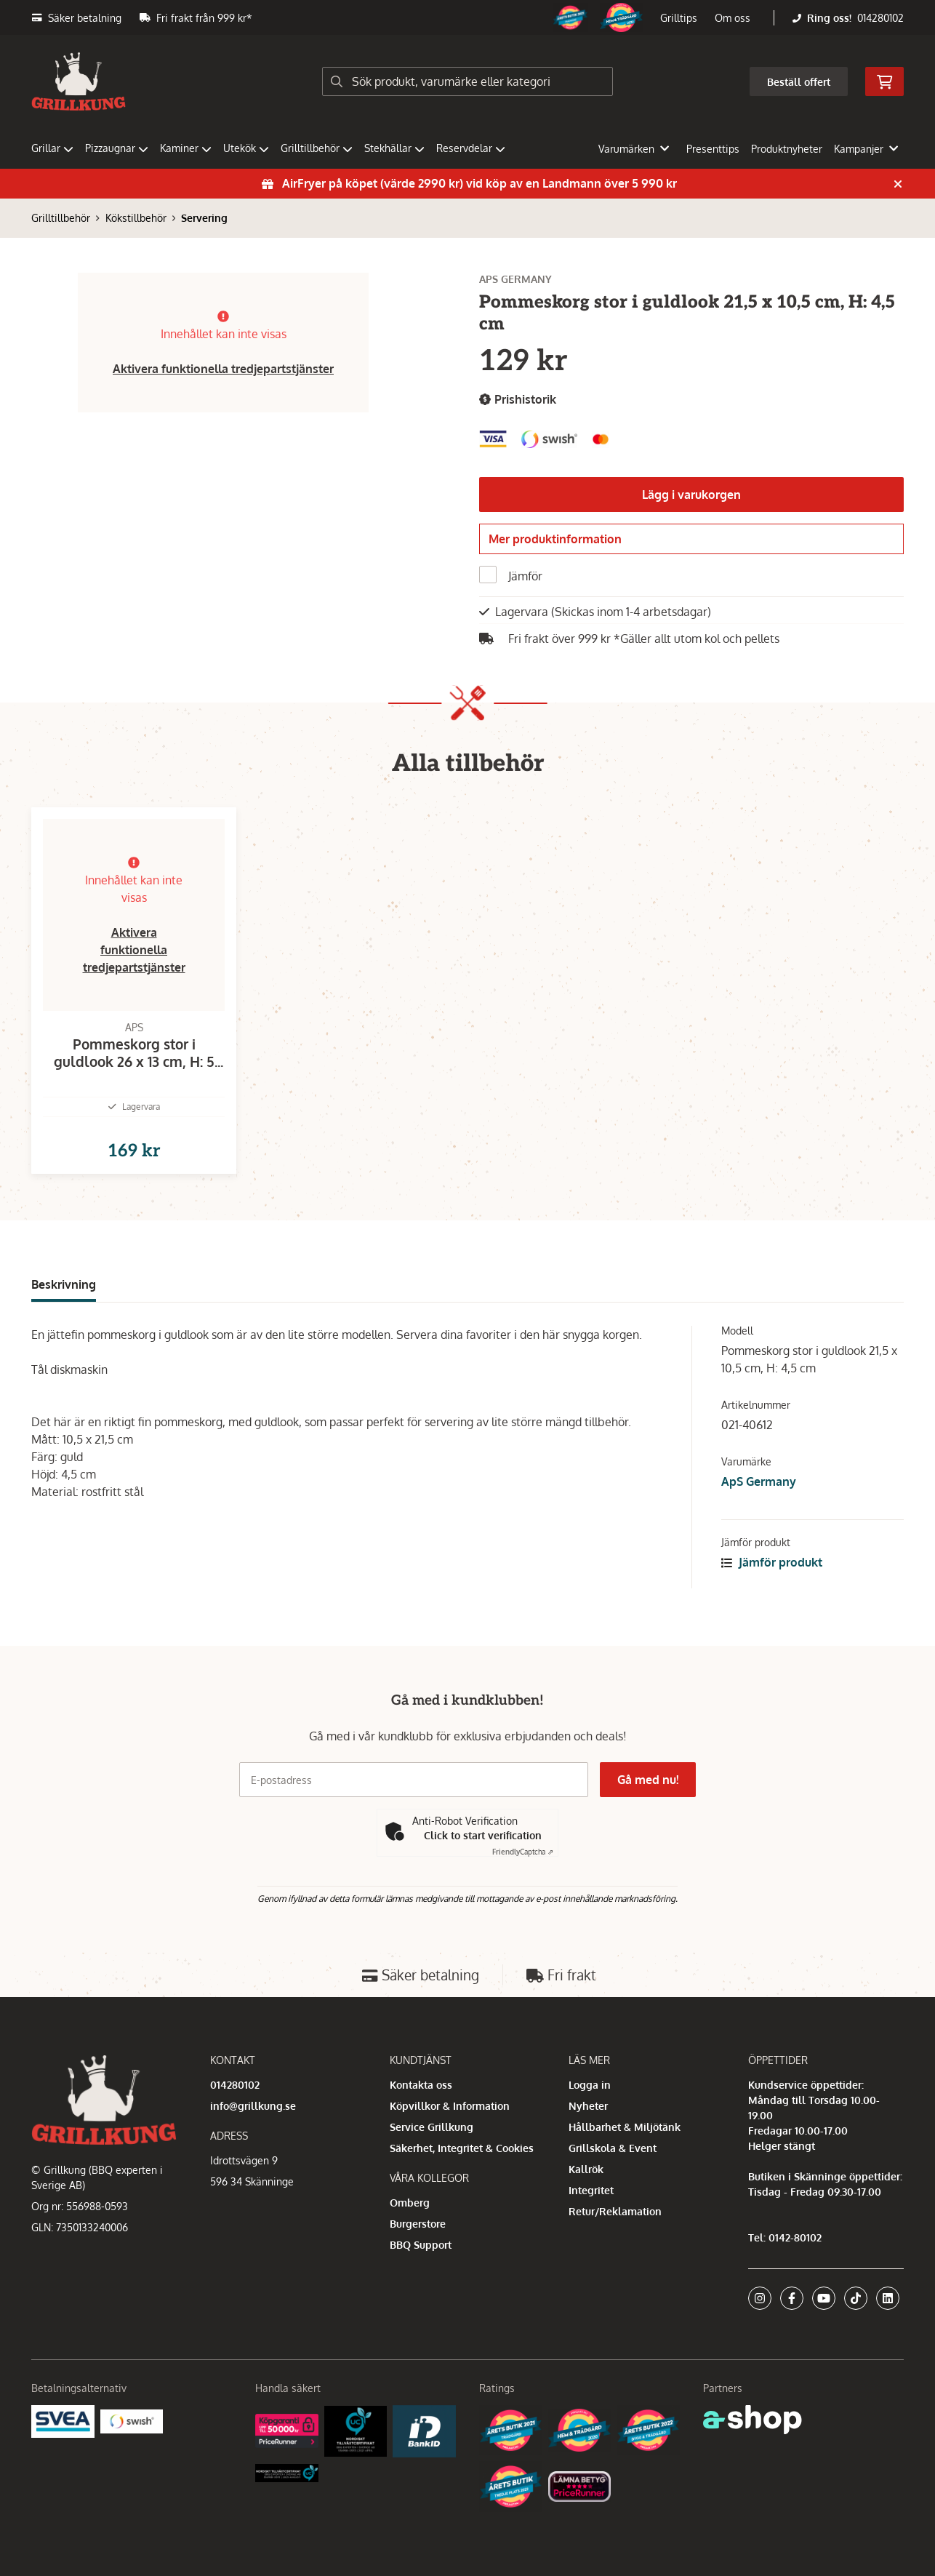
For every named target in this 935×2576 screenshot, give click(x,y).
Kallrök (586, 2169)
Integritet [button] (591, 2190)
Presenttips (712, 149)
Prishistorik (517, 400)
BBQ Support (421, 2245)
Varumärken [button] (633, 149)
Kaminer (186, 148)
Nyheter (588, 2106)
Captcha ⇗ (522, 1852)
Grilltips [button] (678, 18)
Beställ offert (798, 82)
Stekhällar (394, 148)
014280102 (880, 18)
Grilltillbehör (317, 148)
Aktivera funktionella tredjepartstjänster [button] (223, 368)
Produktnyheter (786, 149)
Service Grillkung (431, 2127)
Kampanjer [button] (866, 149)
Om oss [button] (732, 18)
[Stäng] (898, 184)
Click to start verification (483, 1836)
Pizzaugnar (116, 148)
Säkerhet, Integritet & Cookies (462, 2148)
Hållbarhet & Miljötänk (625, 2127)
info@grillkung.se (253, 2106)
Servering (204, 218)
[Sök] (467, 81)
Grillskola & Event (613, 2148)
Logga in (590, 2085)
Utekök (246, 148)
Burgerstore (418, 2223)
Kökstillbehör (135, 218)
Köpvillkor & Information (450, 2106)
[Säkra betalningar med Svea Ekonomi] (63, 2421)
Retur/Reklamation (615, 2211)
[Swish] (132, 2421)
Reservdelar (470, 148)
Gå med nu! (647, 1779)
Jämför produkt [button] (771, 1585)
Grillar (52, 148)
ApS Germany (758, 1504)
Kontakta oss (421, 2085)
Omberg (410, 2202)
